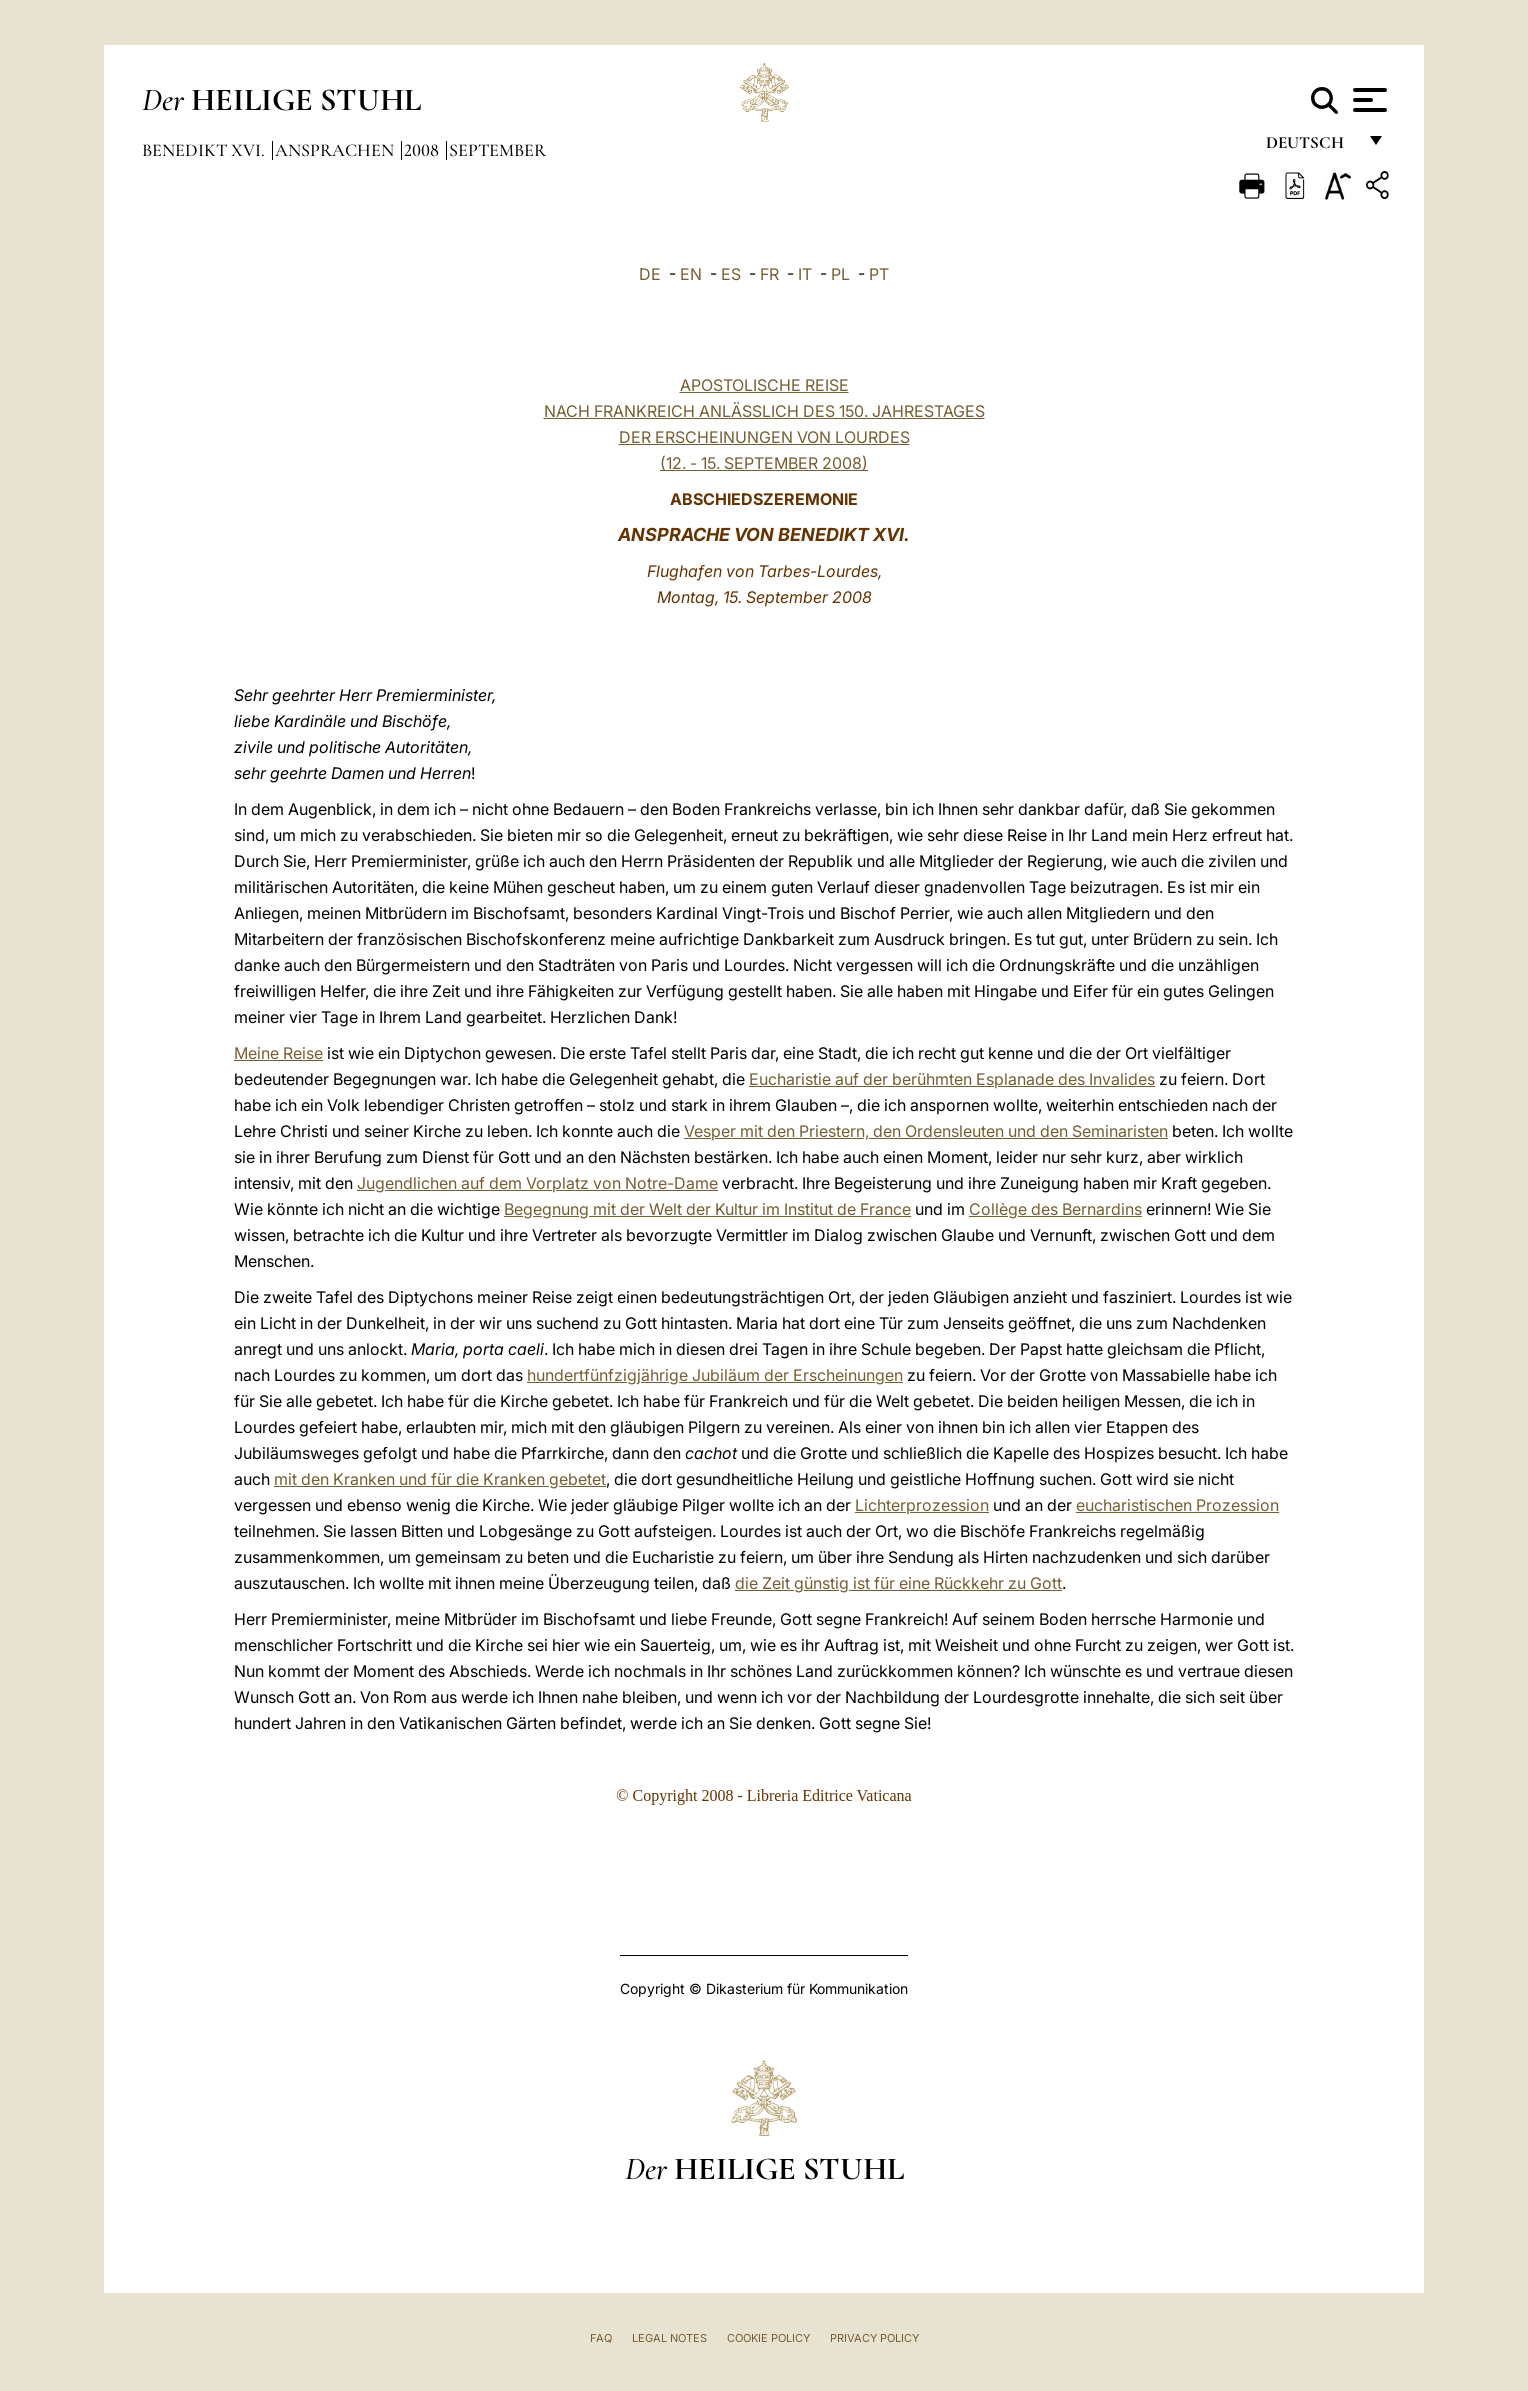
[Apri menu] (1367, 100)
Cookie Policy (768, 2338)
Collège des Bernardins (1055, 1209)
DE (650, 274)
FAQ (601, 2338)
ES (731, 274)
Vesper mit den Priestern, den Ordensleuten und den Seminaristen (926, 1131)
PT (879, 274)
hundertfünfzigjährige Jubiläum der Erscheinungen (715, 1375)
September (497, 150)
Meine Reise (278, 1053)
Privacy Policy (874, 2338)
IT (805, 274)
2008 (423, 150)
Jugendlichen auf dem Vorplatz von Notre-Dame (537, 1183)
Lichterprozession (922, 1505)
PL (840, 274)
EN (691, 274)
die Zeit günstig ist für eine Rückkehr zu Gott (898, 1583)
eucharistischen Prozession (1177, 1505)
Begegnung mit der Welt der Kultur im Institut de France (707, 1209)
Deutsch (1310, 147)
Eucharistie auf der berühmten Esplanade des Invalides (952, 1079)
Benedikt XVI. (205, 150)
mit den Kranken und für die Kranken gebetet (440, 1479)
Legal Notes (669, 2338)
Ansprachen (336, 150)
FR (769, 274)
